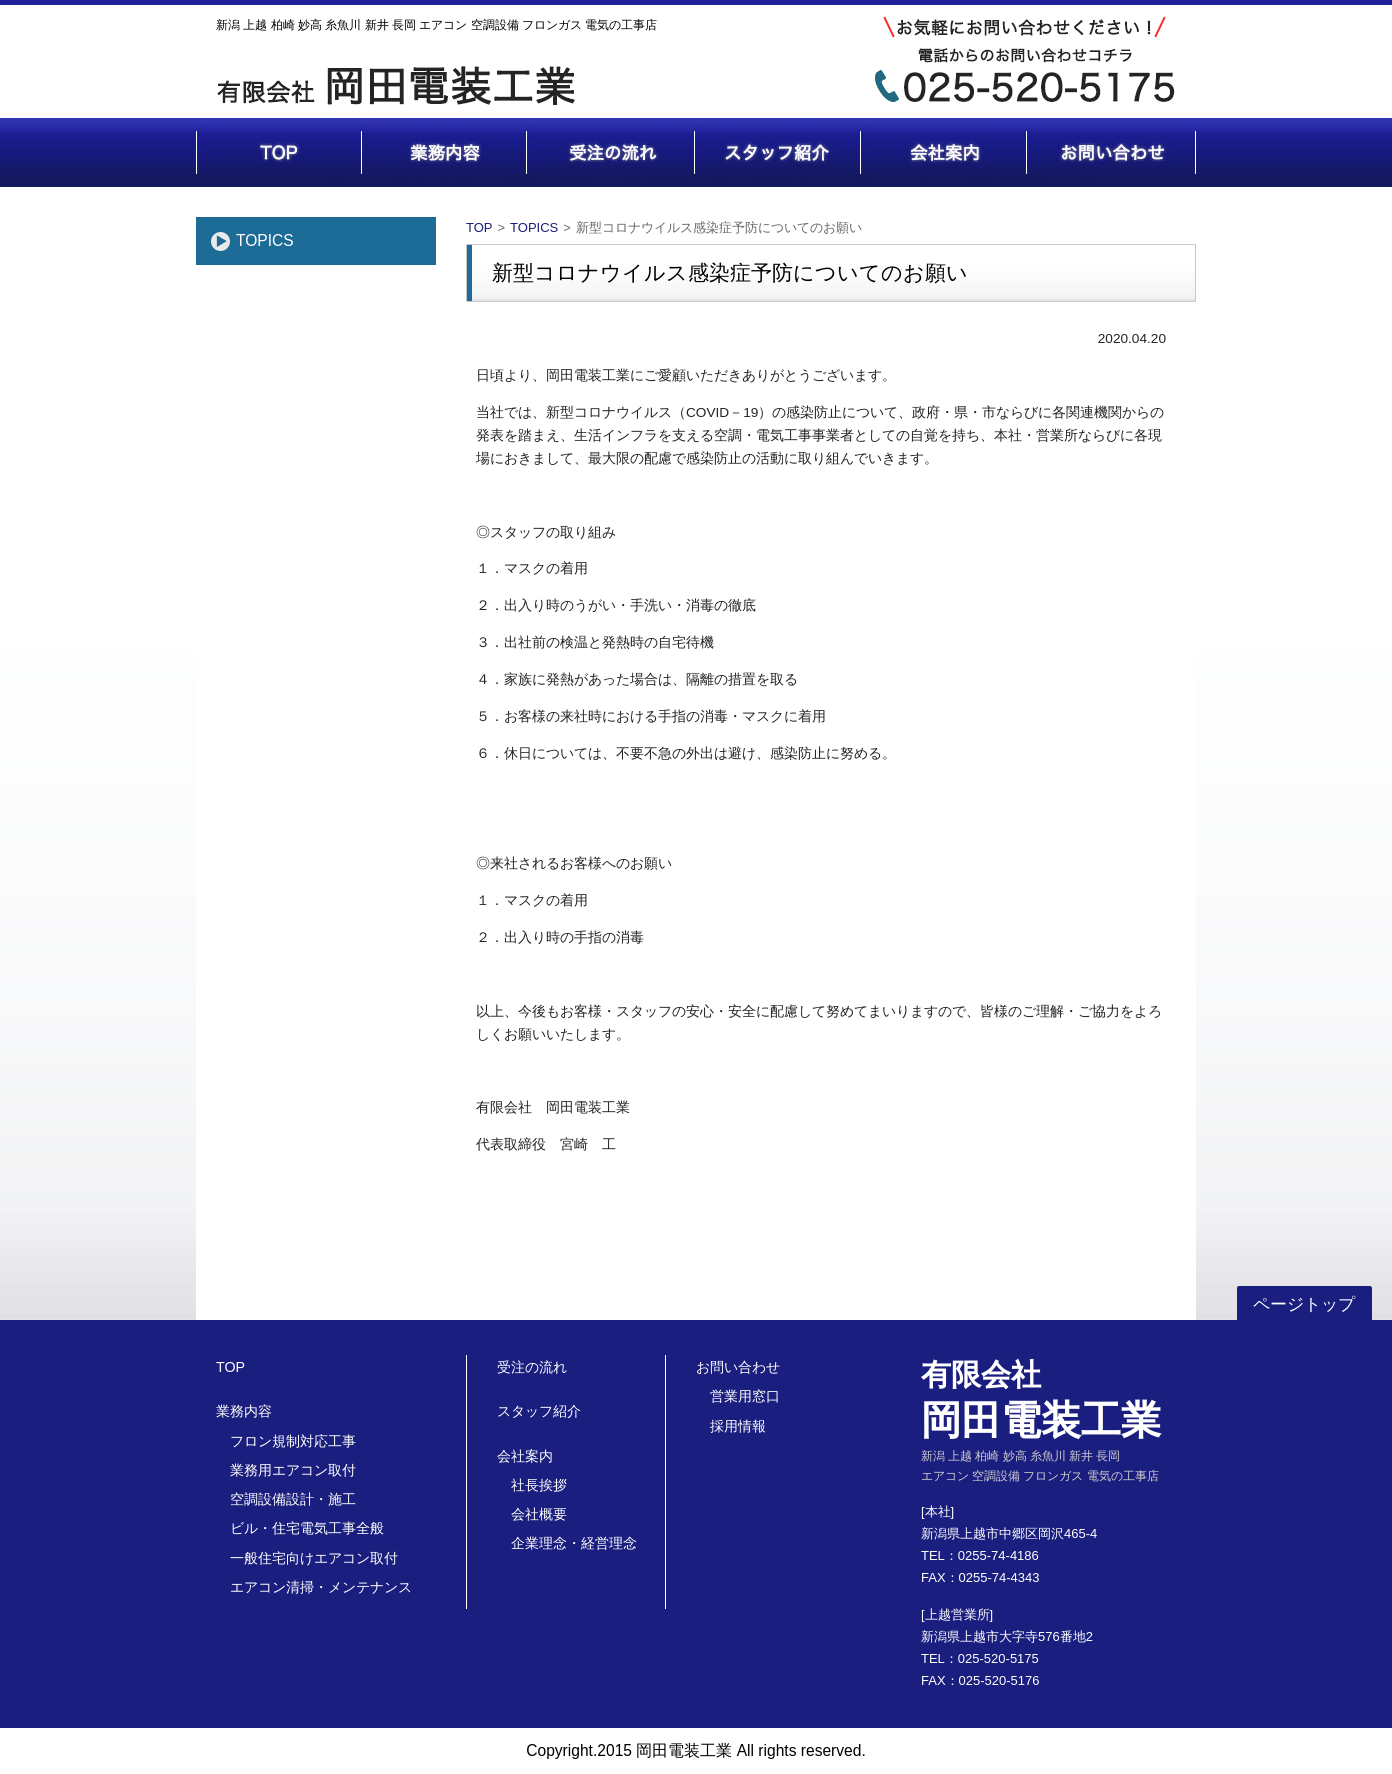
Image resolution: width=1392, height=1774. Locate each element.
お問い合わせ (738, 1367)
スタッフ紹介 (539, 1411)
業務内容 (244, 1411)
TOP (479, 227)
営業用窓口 (745, 1396)
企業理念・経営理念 (574, 1543)
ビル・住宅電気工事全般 (307, 1528)
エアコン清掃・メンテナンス (321, 1587)
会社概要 (539, 1514)
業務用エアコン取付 (293, 1470)
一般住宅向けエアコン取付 (314, 1558)
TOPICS (265, 240)
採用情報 (738, 1426)
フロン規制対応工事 (293, 1441)
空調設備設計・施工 (293, 1499)
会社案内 (525, 1456)
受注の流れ (532, 1367)
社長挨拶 (539, 1485)
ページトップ (1304, 1304)
